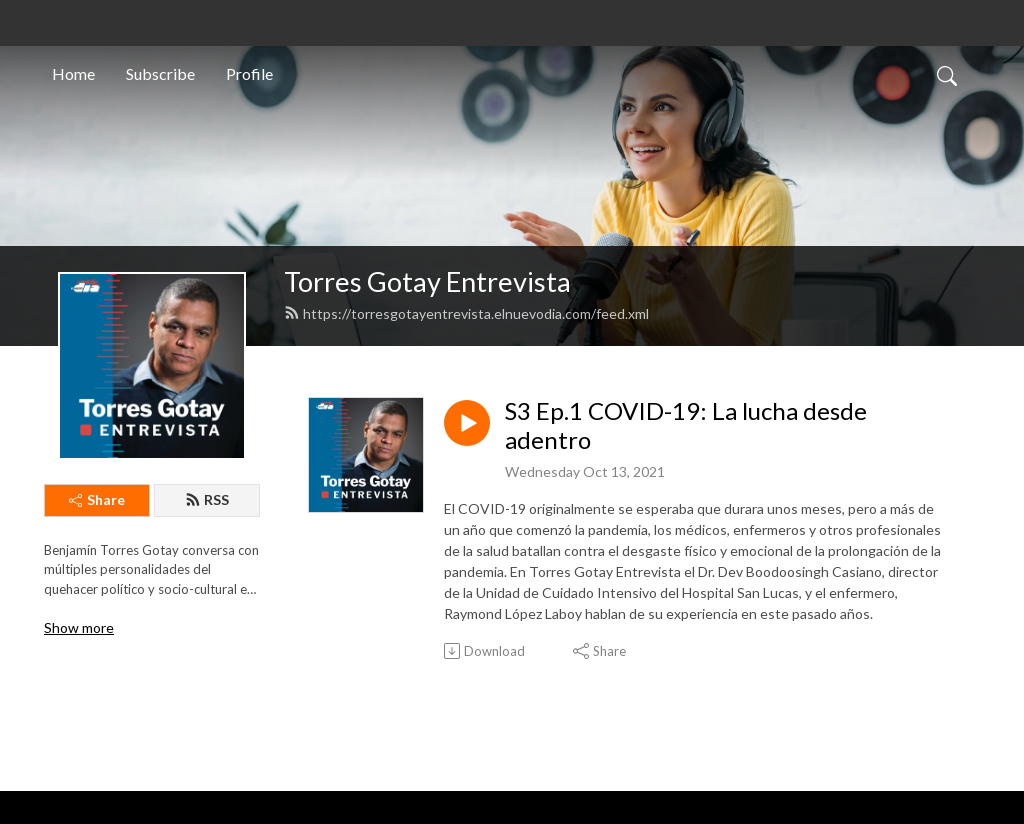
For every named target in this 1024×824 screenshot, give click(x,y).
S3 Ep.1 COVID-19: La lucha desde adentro (686, 425)
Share (97, 499)
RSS (207, 499)
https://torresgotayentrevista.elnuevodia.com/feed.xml (466, 313)
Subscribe (160, 73)
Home (73, 73)
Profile (249, 73)
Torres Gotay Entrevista (427, 281)
